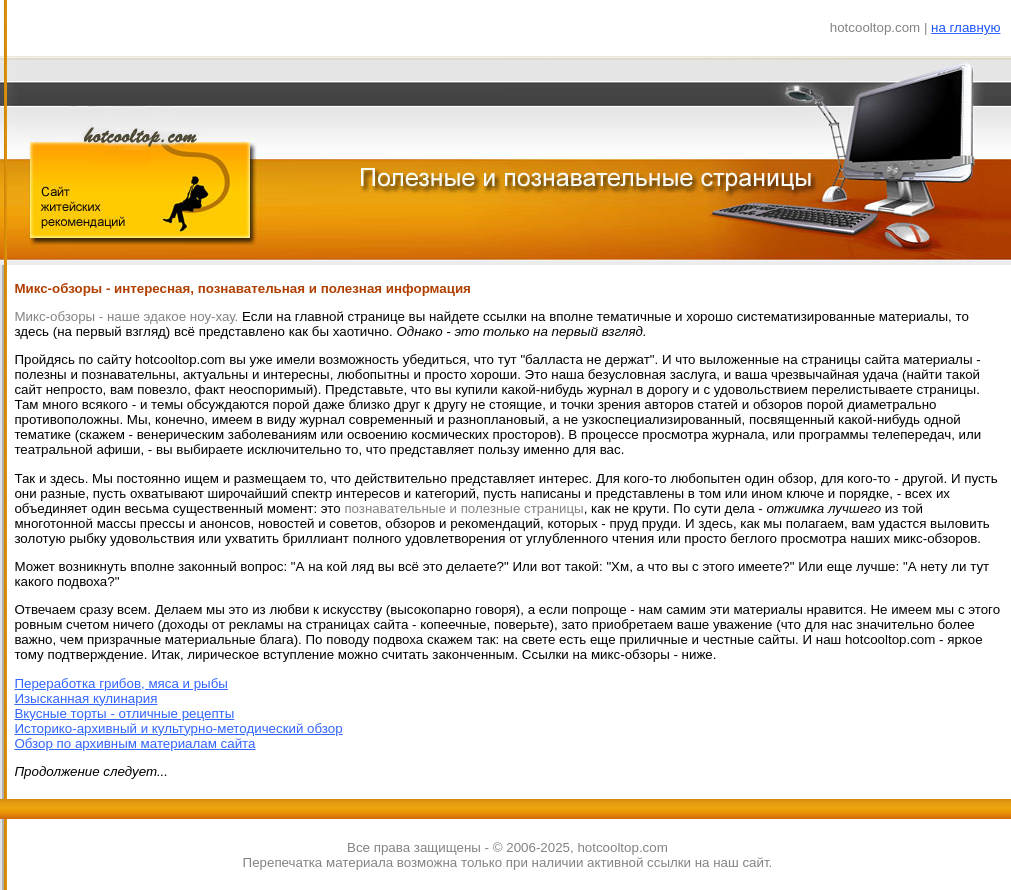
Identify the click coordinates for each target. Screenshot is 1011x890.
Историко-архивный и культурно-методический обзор (178, 728)
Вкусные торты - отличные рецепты (124, 713)
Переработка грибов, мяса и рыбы (121, 683)
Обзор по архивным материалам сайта (134, 743)
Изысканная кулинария (85, 698)
